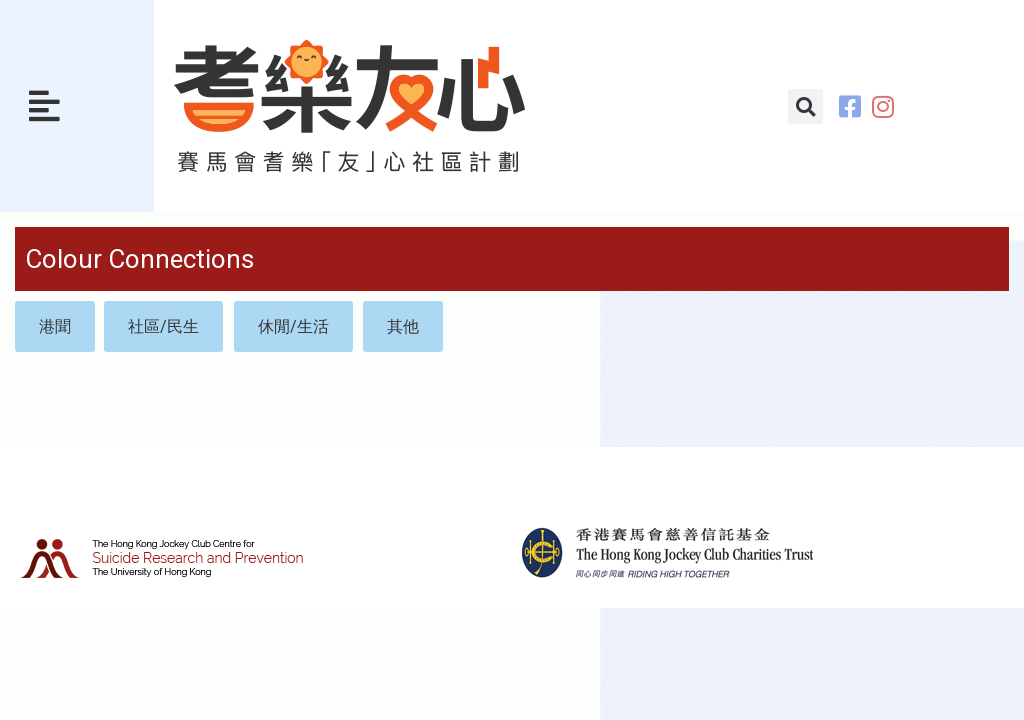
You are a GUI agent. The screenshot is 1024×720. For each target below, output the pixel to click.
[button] (44, 106)
